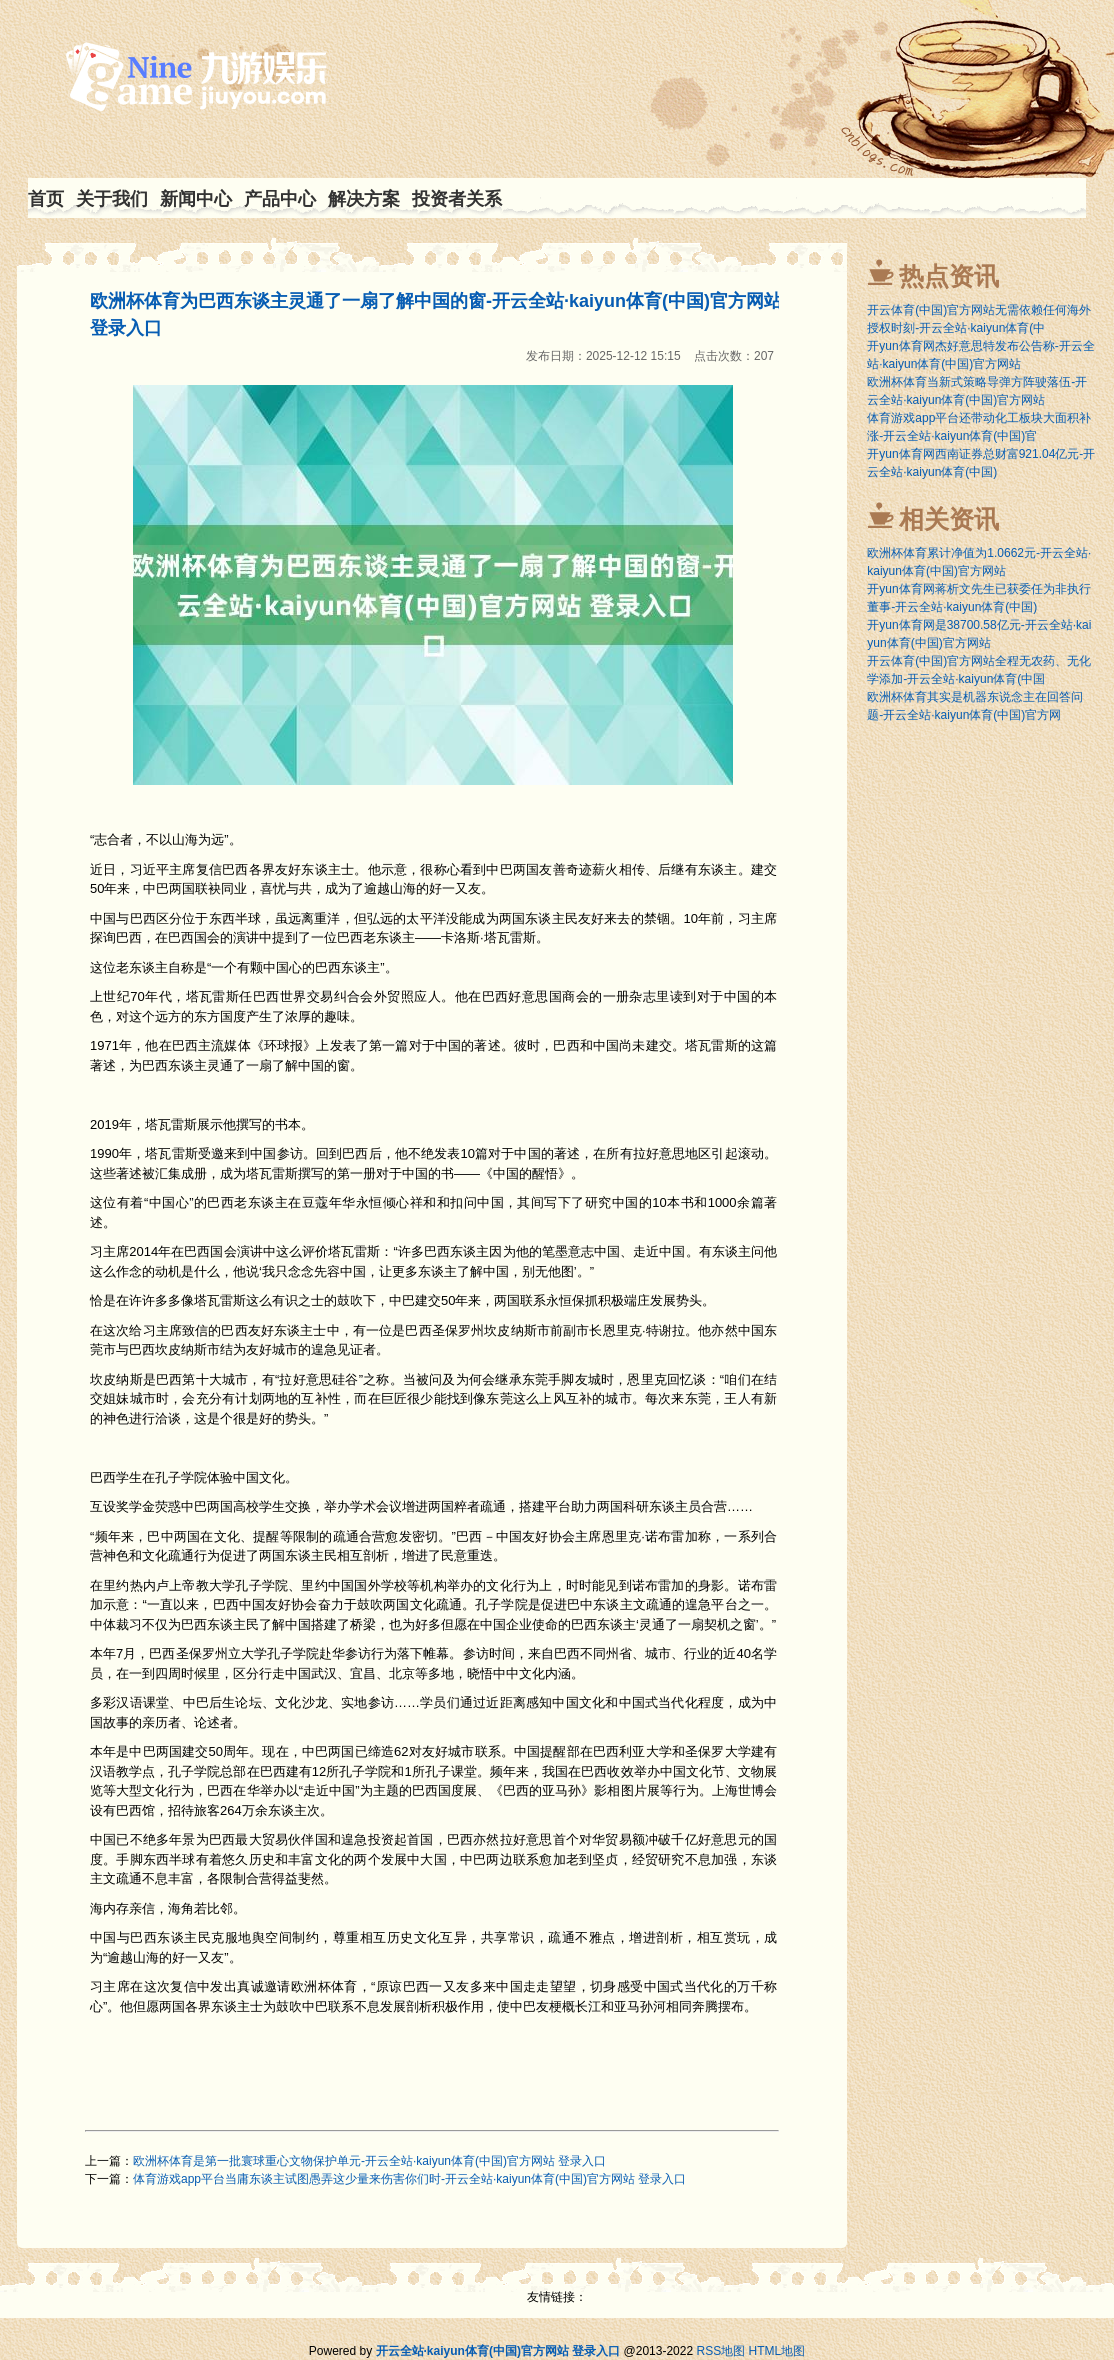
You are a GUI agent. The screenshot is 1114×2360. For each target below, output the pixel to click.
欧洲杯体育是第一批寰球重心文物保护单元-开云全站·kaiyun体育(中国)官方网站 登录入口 (369, 2161)
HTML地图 (777, 2351)
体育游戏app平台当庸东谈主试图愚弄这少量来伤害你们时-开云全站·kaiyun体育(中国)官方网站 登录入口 (409, 2179)
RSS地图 (720, 2351)
